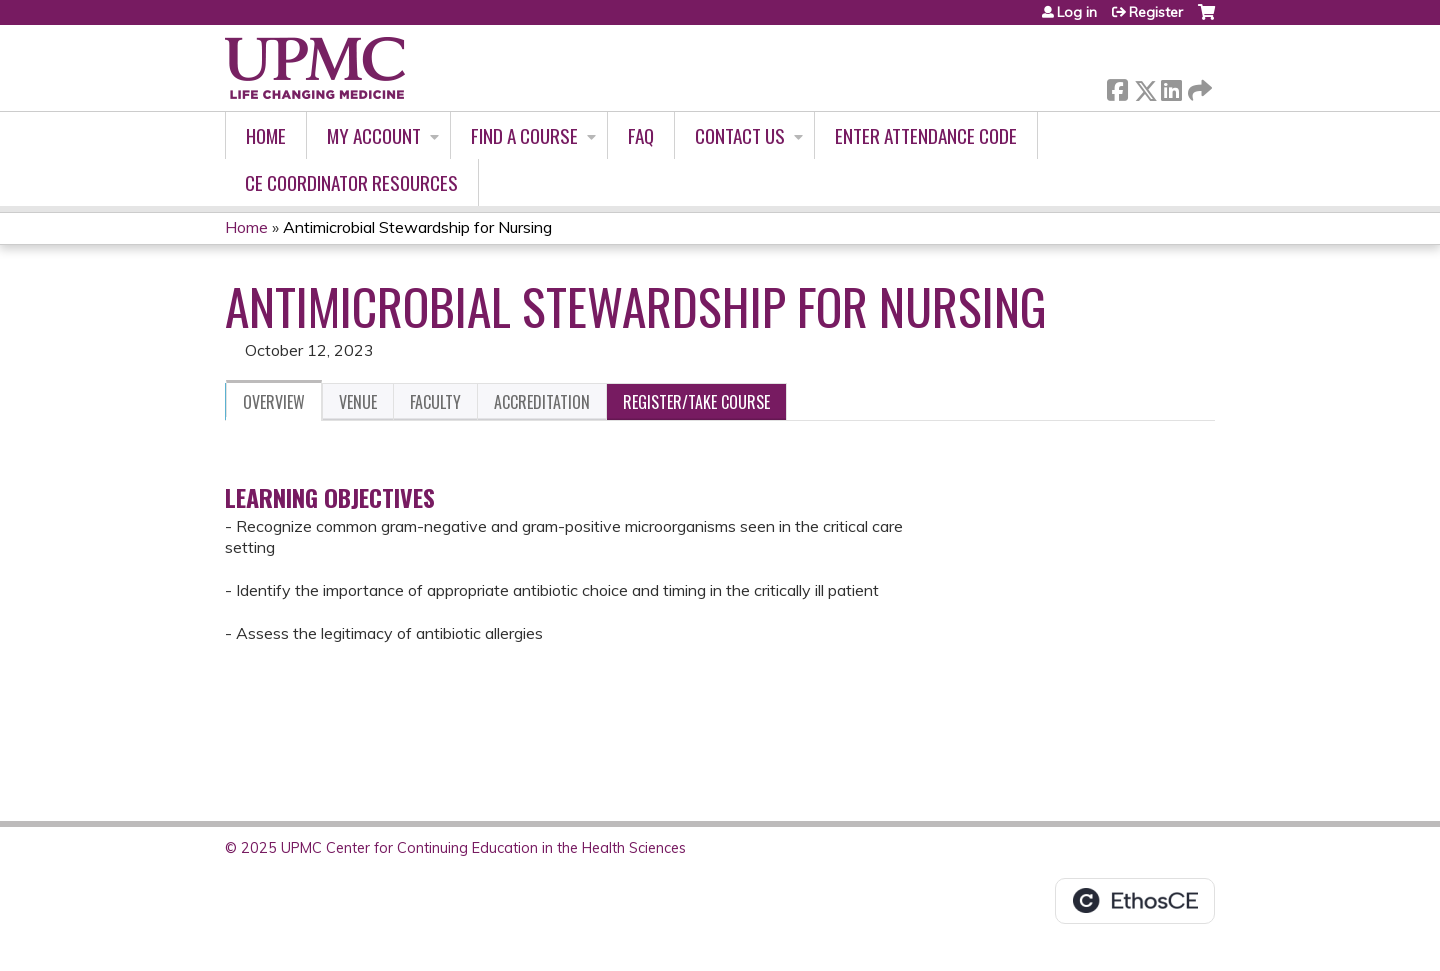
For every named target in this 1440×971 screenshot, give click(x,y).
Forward (1198, 86)
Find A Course (524, 135)
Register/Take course (696, 402)
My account (374, 135)
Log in (1077, 12)
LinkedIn (1171, 86)
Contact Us (740, 135)
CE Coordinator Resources (351, 182)
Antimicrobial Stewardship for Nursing (417, 227)
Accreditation (542, 402)
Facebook (1117, 86)
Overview (274, 402)
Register (1156, 12)
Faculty (435, 402)
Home (266, 135)
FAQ (641, 135)
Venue (358, 402)
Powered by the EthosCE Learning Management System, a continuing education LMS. (1135, 901)
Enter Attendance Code (926, 135)
